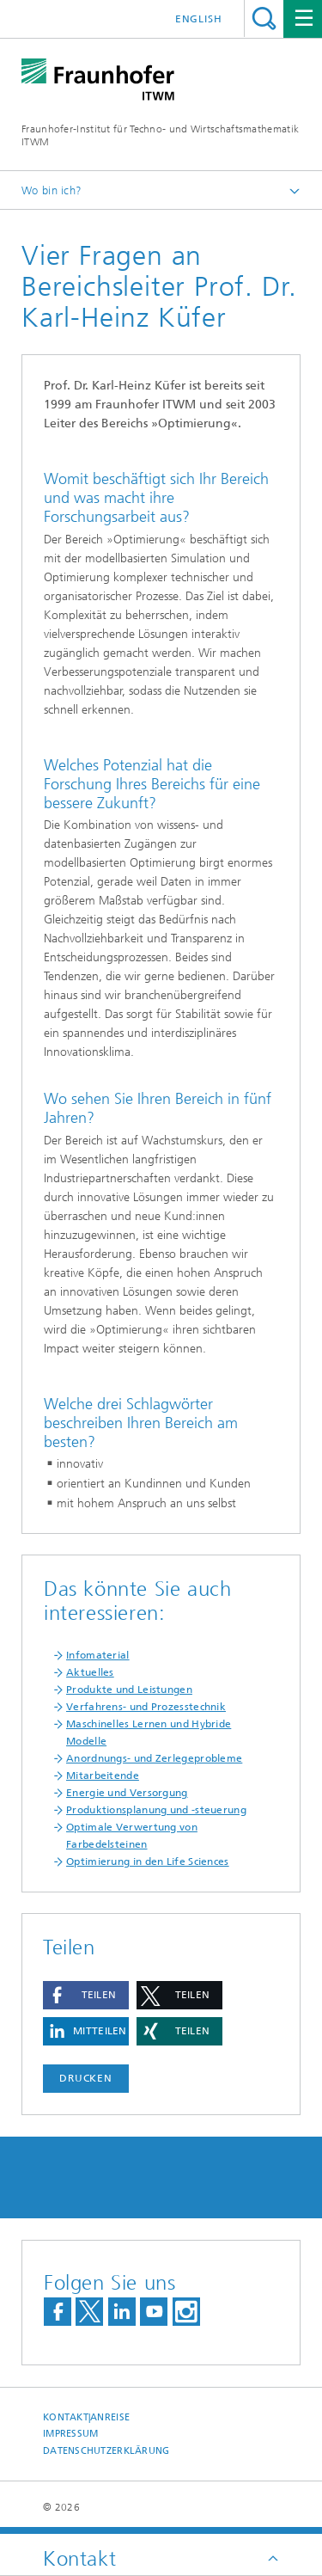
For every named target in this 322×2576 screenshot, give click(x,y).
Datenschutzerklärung (106, 2450)
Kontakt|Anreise (86, 2417)
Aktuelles (90, 1672)
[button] (86, 1995)
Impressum (70, 2433)
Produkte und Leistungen (129, 1690)
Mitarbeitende (102, 1775)
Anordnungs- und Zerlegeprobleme (154, 1758)
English (198, 19)
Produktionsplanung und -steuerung (156, 1810)
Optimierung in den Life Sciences (147, 1861)
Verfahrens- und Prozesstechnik (146, 1707)
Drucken (85, 2078)
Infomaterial (98, 1655)
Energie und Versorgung (127, 1793)
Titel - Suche (264, 18)
